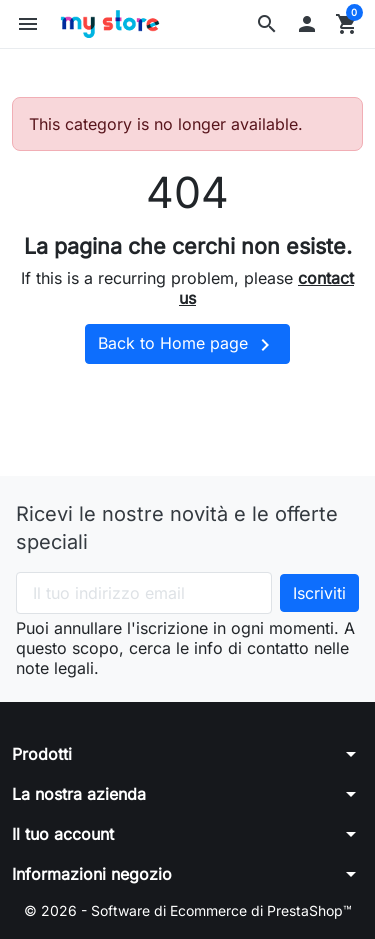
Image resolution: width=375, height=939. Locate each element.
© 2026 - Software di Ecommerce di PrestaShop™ (188, 910)
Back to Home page (187, 345)
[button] (267, 24)
